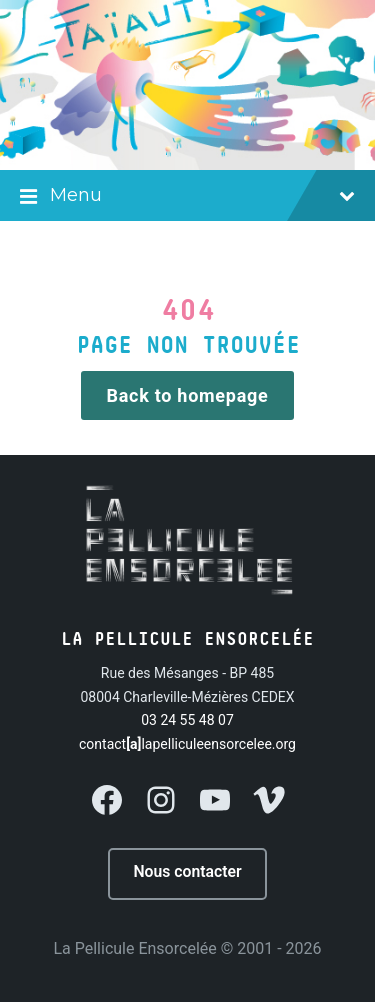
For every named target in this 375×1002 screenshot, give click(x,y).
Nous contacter (187, 871)
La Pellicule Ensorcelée (134, 948)
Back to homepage (188, 395)
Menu (187, 197)
